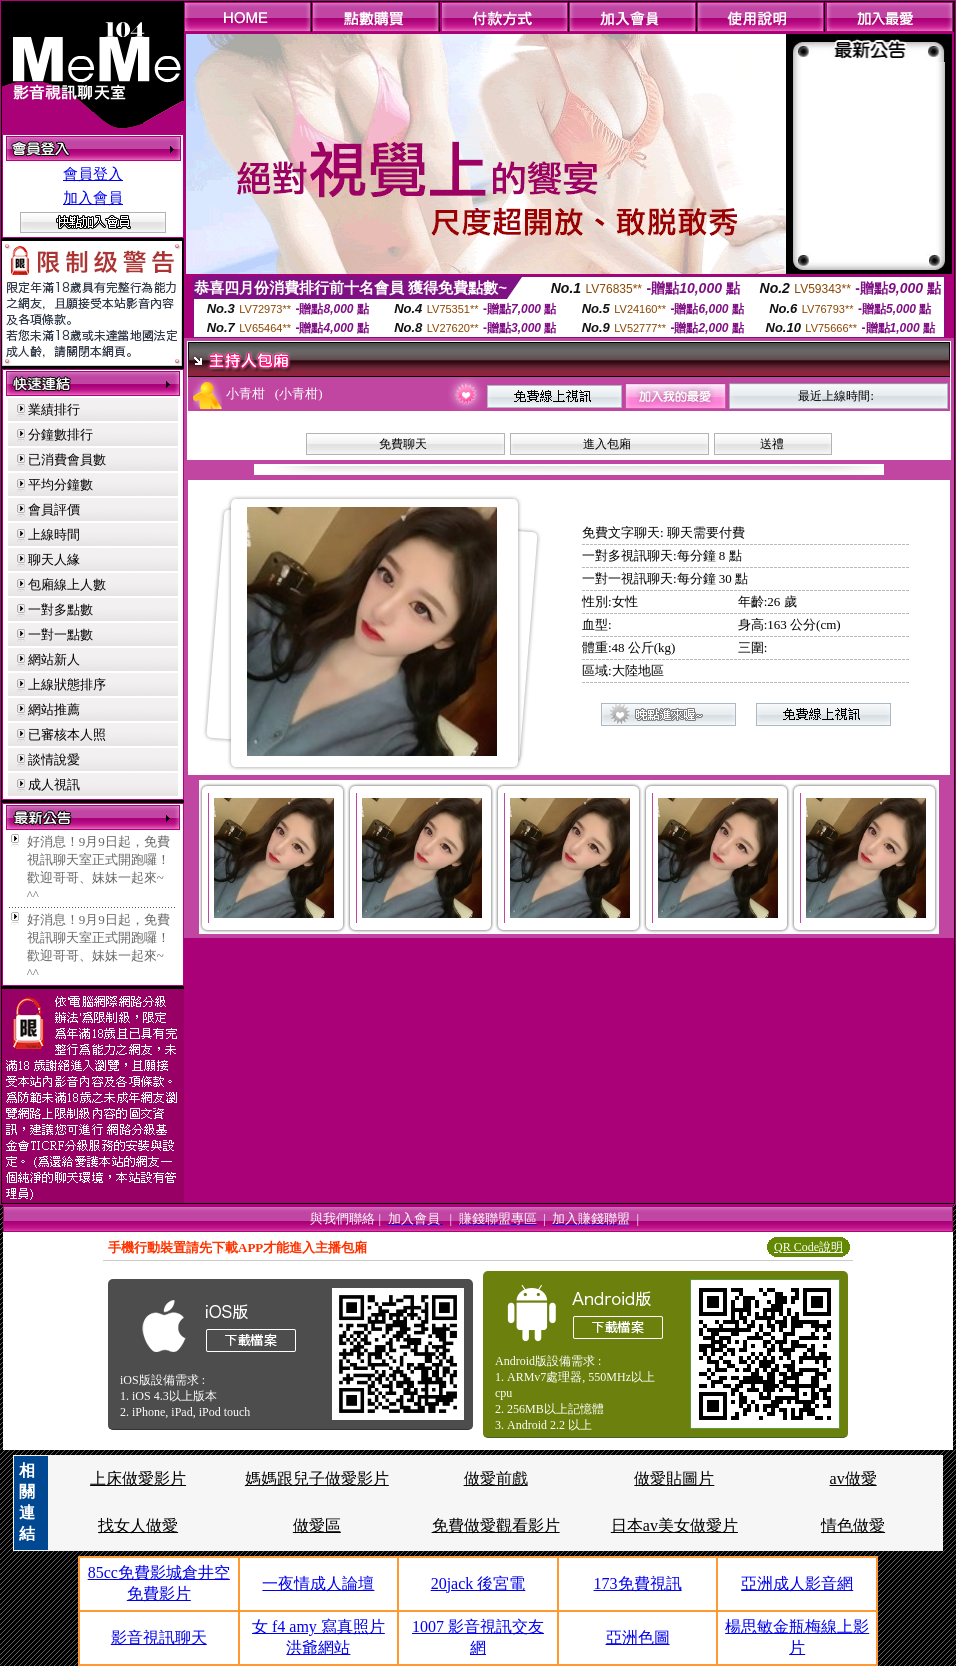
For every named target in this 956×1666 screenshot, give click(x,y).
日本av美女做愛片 (674, 1525)
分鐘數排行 (60, 434)
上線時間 (54, 534)
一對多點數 (60, 609)
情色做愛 (853, 1525)
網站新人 (54, 659)
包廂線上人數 (67, 584)
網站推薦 (54, 709)
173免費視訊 (638, 1583)
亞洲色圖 (638, 1637)
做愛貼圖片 (674, 1478)
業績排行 (54, 409)
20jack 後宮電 (478, 1583)
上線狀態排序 (67, 684)
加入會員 (93, 198)
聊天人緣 (54, 559)
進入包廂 (607, 444)
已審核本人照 (67, 734)
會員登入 (93, 174)
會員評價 (54, 509)
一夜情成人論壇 (318, 1583)
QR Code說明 (808, 1247)
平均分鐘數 (60, 484)
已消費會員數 (67, 459)
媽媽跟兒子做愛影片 (317, 1478)
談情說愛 (54, 759)
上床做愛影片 (138, 1478)
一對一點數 (60, 634)
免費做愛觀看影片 (496, 1525)
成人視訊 (54, 784)
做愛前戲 (496, 1478)
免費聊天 (403, 444)
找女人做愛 (138, 1525)
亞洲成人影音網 (797, 1583)
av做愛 (853, 1478)
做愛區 (317, 1525)
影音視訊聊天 (159, 1637)
